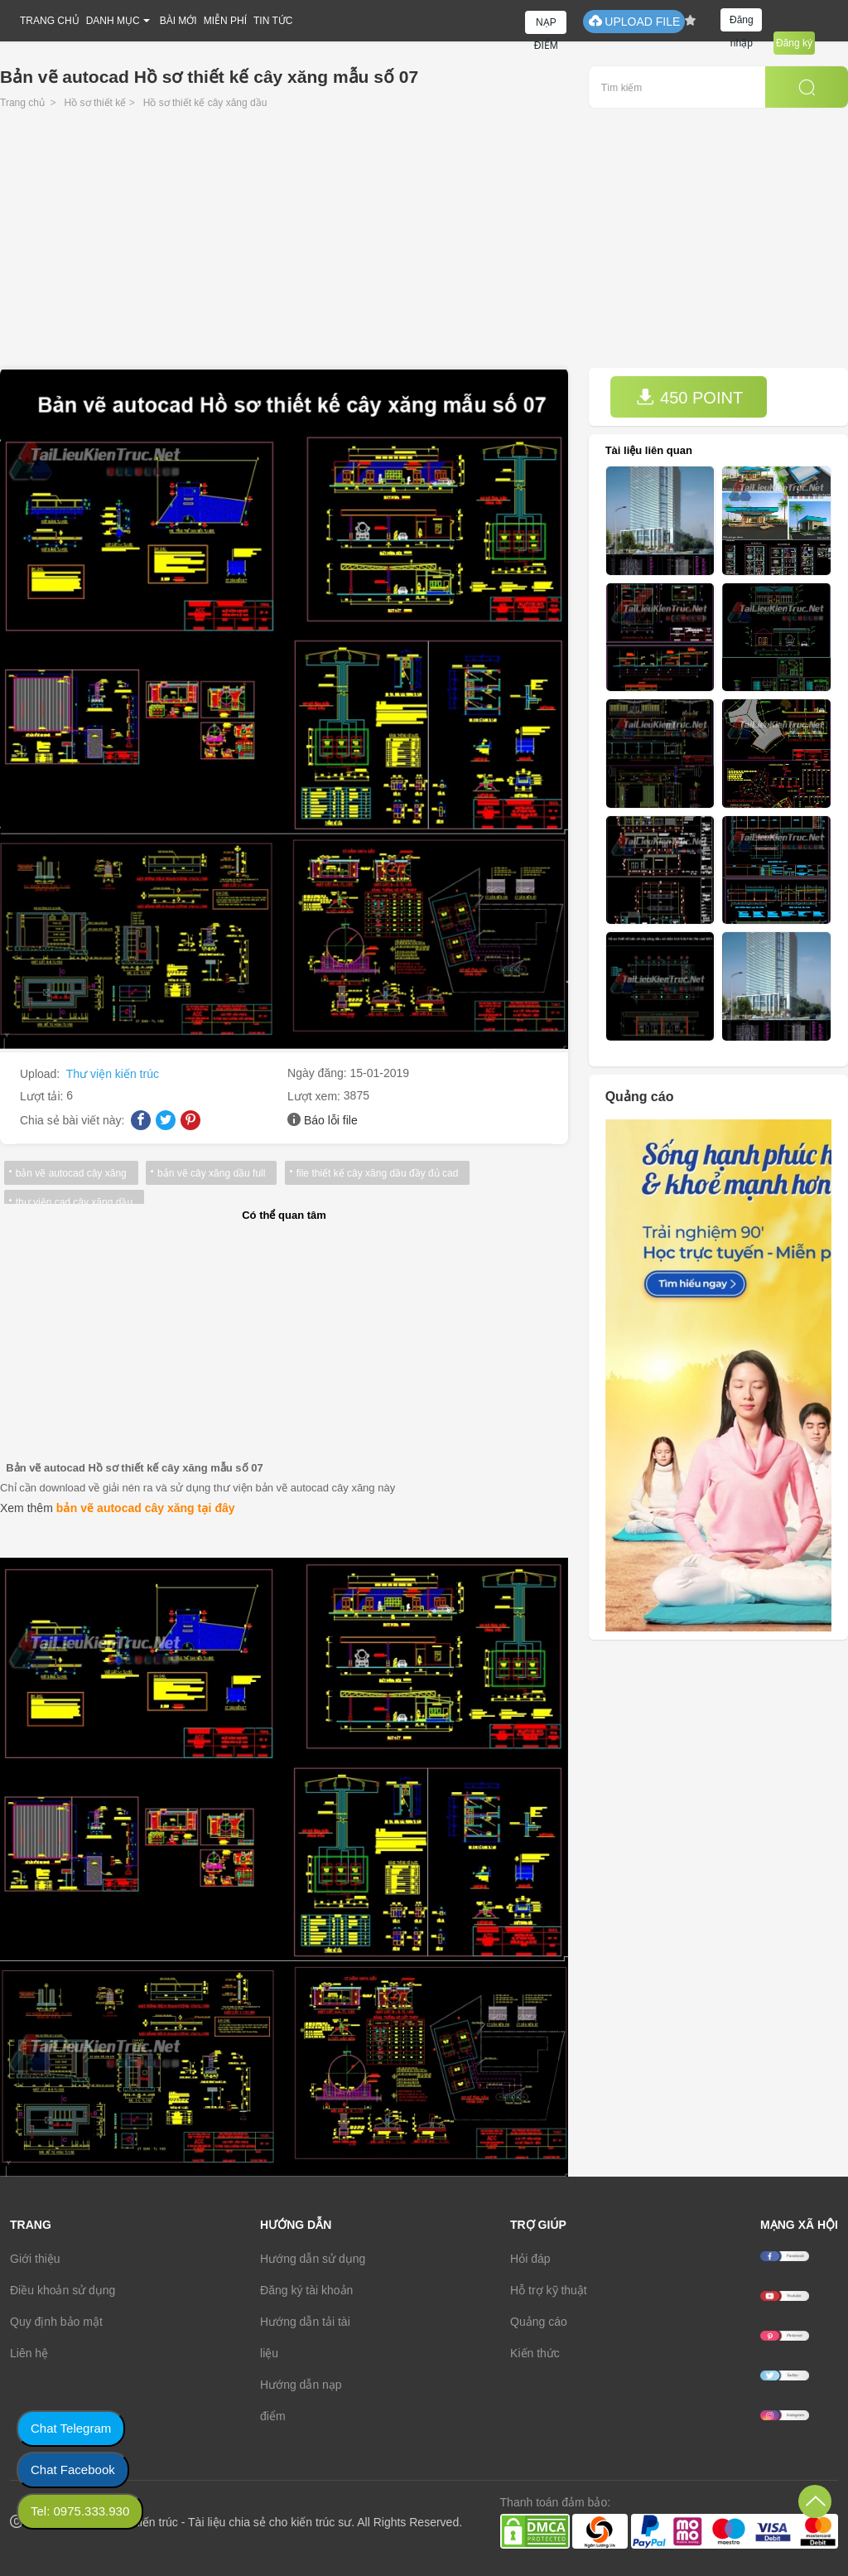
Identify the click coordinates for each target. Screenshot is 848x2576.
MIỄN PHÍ (225, 21)
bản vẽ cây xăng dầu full (209, 1173)
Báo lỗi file (331, 1120)
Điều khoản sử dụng (62, 2290)
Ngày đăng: (318, 1073)
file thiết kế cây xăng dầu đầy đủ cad (375, 1173)
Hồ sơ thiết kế (96, 103)
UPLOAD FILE (634, 21)
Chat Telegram (71, 2428)
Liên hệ (29, 2353)
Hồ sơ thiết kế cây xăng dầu (205, 103)
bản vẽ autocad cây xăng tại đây (145, 1508)
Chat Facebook (73, 2469)
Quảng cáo (538, 2321)
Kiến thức (535, 2353)
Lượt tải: (43, 1096)
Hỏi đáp (530, 2258)
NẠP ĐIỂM (546, 25)
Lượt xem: (315, 1096)
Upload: (41, 1073)
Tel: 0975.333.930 (80, 2511)
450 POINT (690, 397)
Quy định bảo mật (56, 2321)
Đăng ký (794, 43)
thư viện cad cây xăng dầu (73, 1202)
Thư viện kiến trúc (112, 1073)
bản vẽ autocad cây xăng (70, 1173)
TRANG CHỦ (50, 21)
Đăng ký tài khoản (306, 2290)
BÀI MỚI (178, 21)
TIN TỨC (272, 21)
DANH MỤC (113, 21)
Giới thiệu (35, 2258)
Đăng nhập (742, 22)
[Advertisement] (424, 244)
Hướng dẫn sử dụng (312, 2258)
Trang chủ (22, 103)
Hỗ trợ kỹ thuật (548, 2290)
